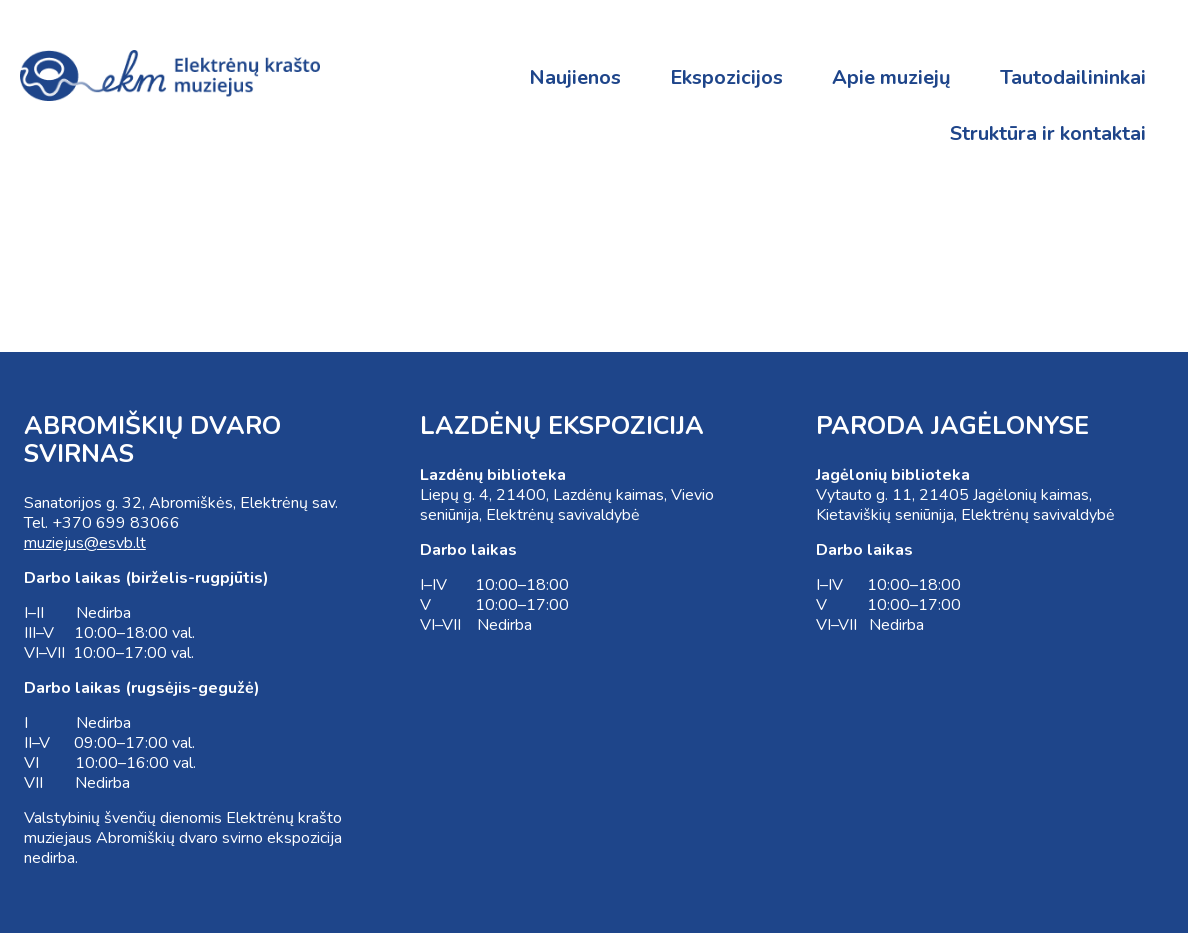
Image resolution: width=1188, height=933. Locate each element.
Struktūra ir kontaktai (1048, 133)
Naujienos (575, 77)
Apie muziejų (891, 77)
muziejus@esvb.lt (85, 543)
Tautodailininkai (1073, 77)
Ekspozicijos (726, 77)
